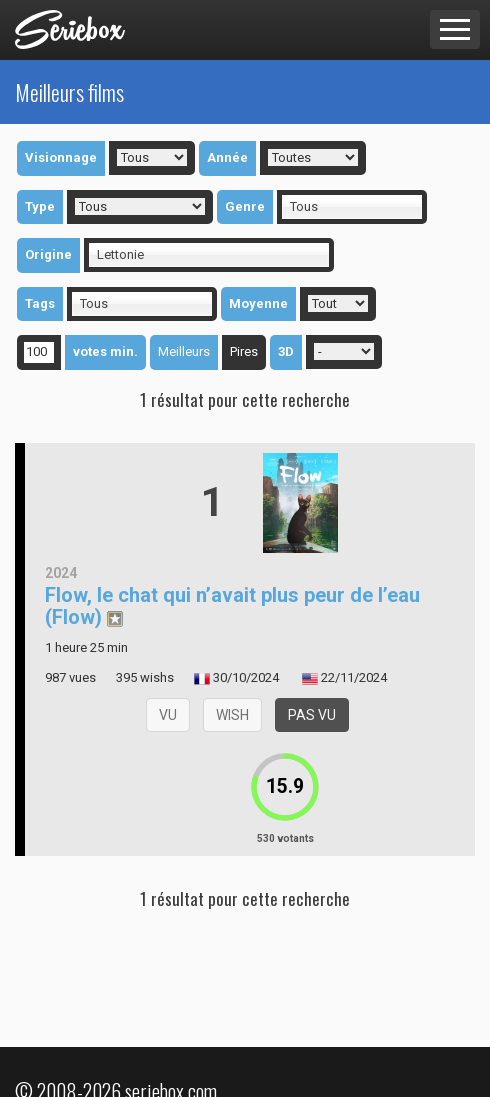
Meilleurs (184, 351)
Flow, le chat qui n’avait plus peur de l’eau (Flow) (232, 606)
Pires (244, 351)
